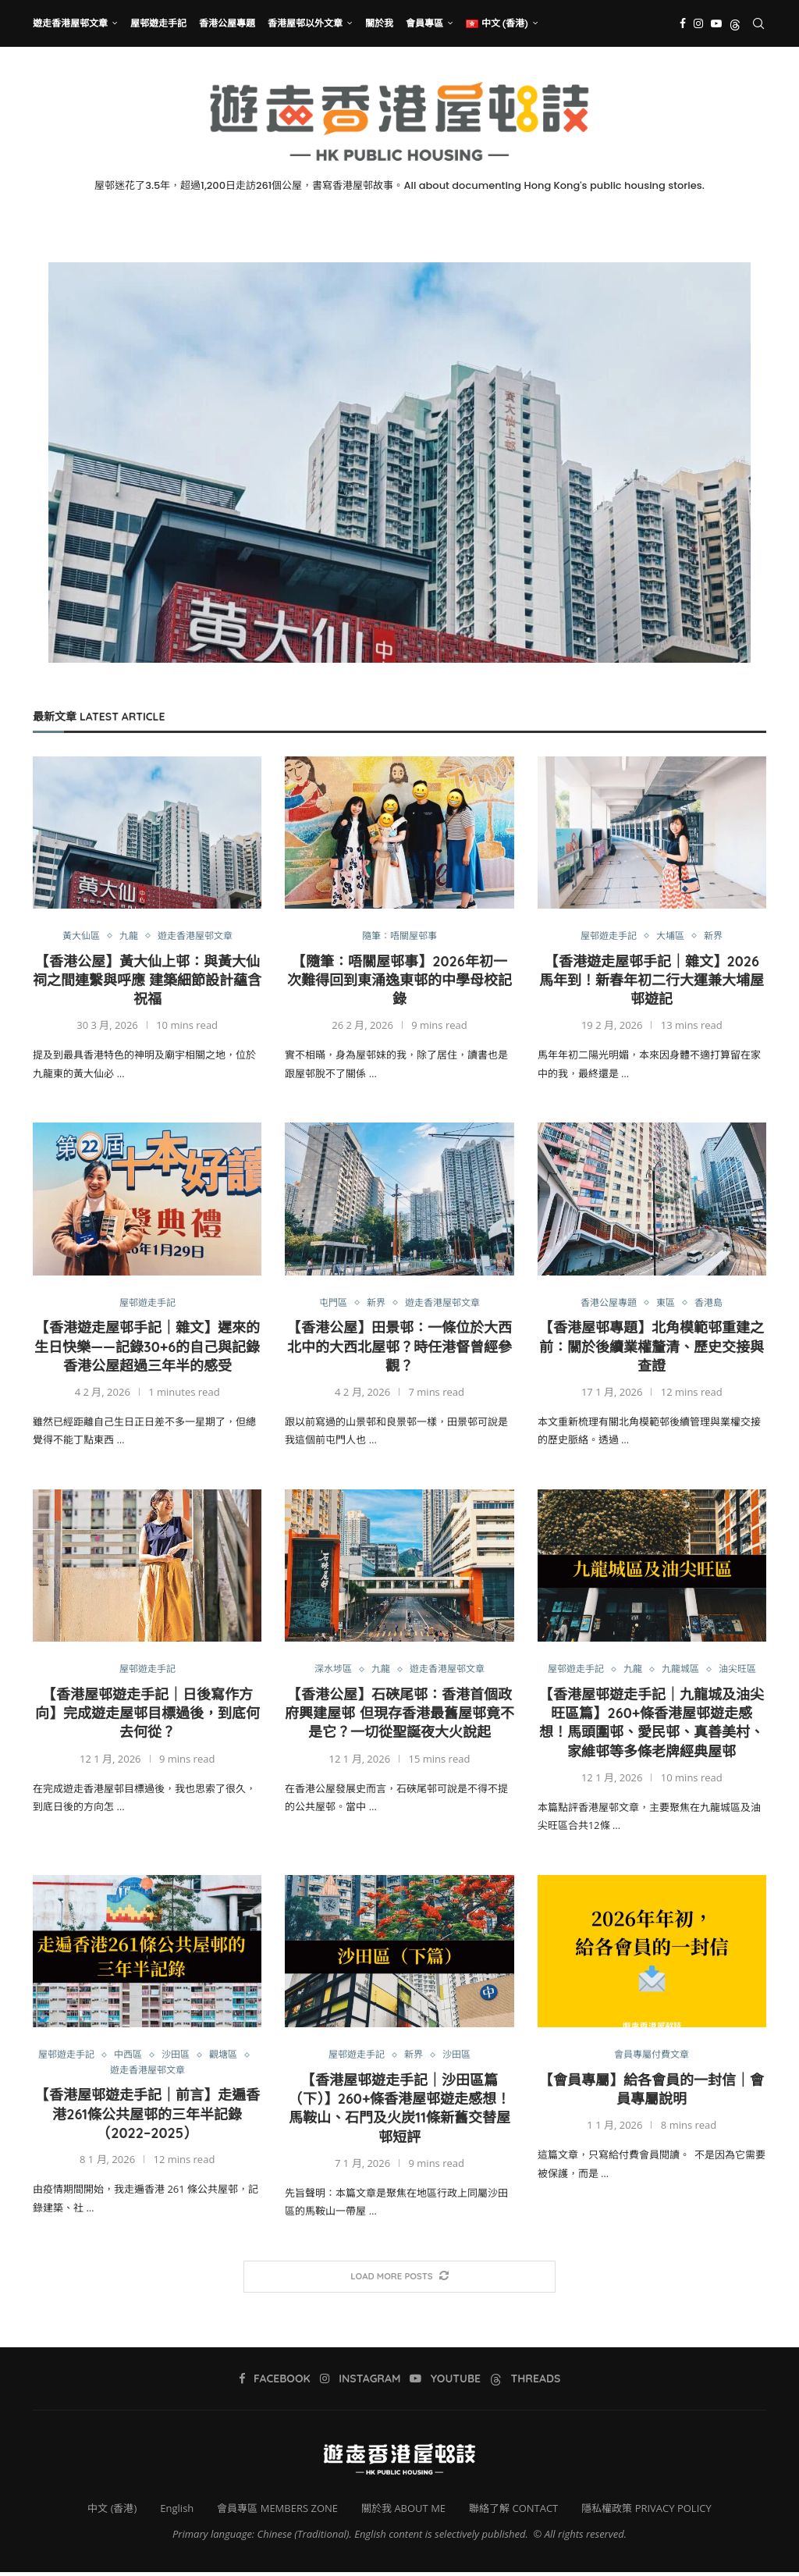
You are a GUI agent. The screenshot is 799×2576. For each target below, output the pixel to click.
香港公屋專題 (227, 23)
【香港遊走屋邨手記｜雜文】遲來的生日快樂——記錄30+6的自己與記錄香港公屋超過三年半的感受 (147, 1348)
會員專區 (424, 23)
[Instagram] (698, 23)
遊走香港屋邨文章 (70, 23)
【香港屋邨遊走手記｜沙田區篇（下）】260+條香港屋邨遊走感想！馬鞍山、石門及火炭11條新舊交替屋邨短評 (400, 2111)
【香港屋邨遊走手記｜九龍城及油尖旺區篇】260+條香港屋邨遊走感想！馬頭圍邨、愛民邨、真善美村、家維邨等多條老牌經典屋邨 (651, 1725)
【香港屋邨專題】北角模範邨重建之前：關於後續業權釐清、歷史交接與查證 (651, 1348)
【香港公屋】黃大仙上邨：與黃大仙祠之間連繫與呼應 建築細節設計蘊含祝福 (147, 981)
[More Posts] (399, 2280)
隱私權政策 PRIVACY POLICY (646, 2512)
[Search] (758, 23)
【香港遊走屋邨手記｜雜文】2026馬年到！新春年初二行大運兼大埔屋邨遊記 (651, 981)
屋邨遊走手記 (158, 23)
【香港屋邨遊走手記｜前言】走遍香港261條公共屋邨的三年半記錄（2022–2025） (147, 2118)
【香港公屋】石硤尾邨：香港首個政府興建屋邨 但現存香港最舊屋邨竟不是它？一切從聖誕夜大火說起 (399, 1716)
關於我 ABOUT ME (403, 2512)
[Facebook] (683, 23)
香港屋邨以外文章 (305, 23)
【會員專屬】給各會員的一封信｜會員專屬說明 (651, 2092)
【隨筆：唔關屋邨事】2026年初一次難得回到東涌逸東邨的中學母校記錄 (399, 981)
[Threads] (735, 23)
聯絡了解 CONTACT (513, 2512)
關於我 (379, 23)
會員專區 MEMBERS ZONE (277, 2512)
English (177, 2512)
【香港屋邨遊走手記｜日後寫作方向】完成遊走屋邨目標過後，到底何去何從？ (147, 1716)
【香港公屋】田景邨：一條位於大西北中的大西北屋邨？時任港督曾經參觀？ (399, 1348)
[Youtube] (716, 23)
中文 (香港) (112, 2512)
